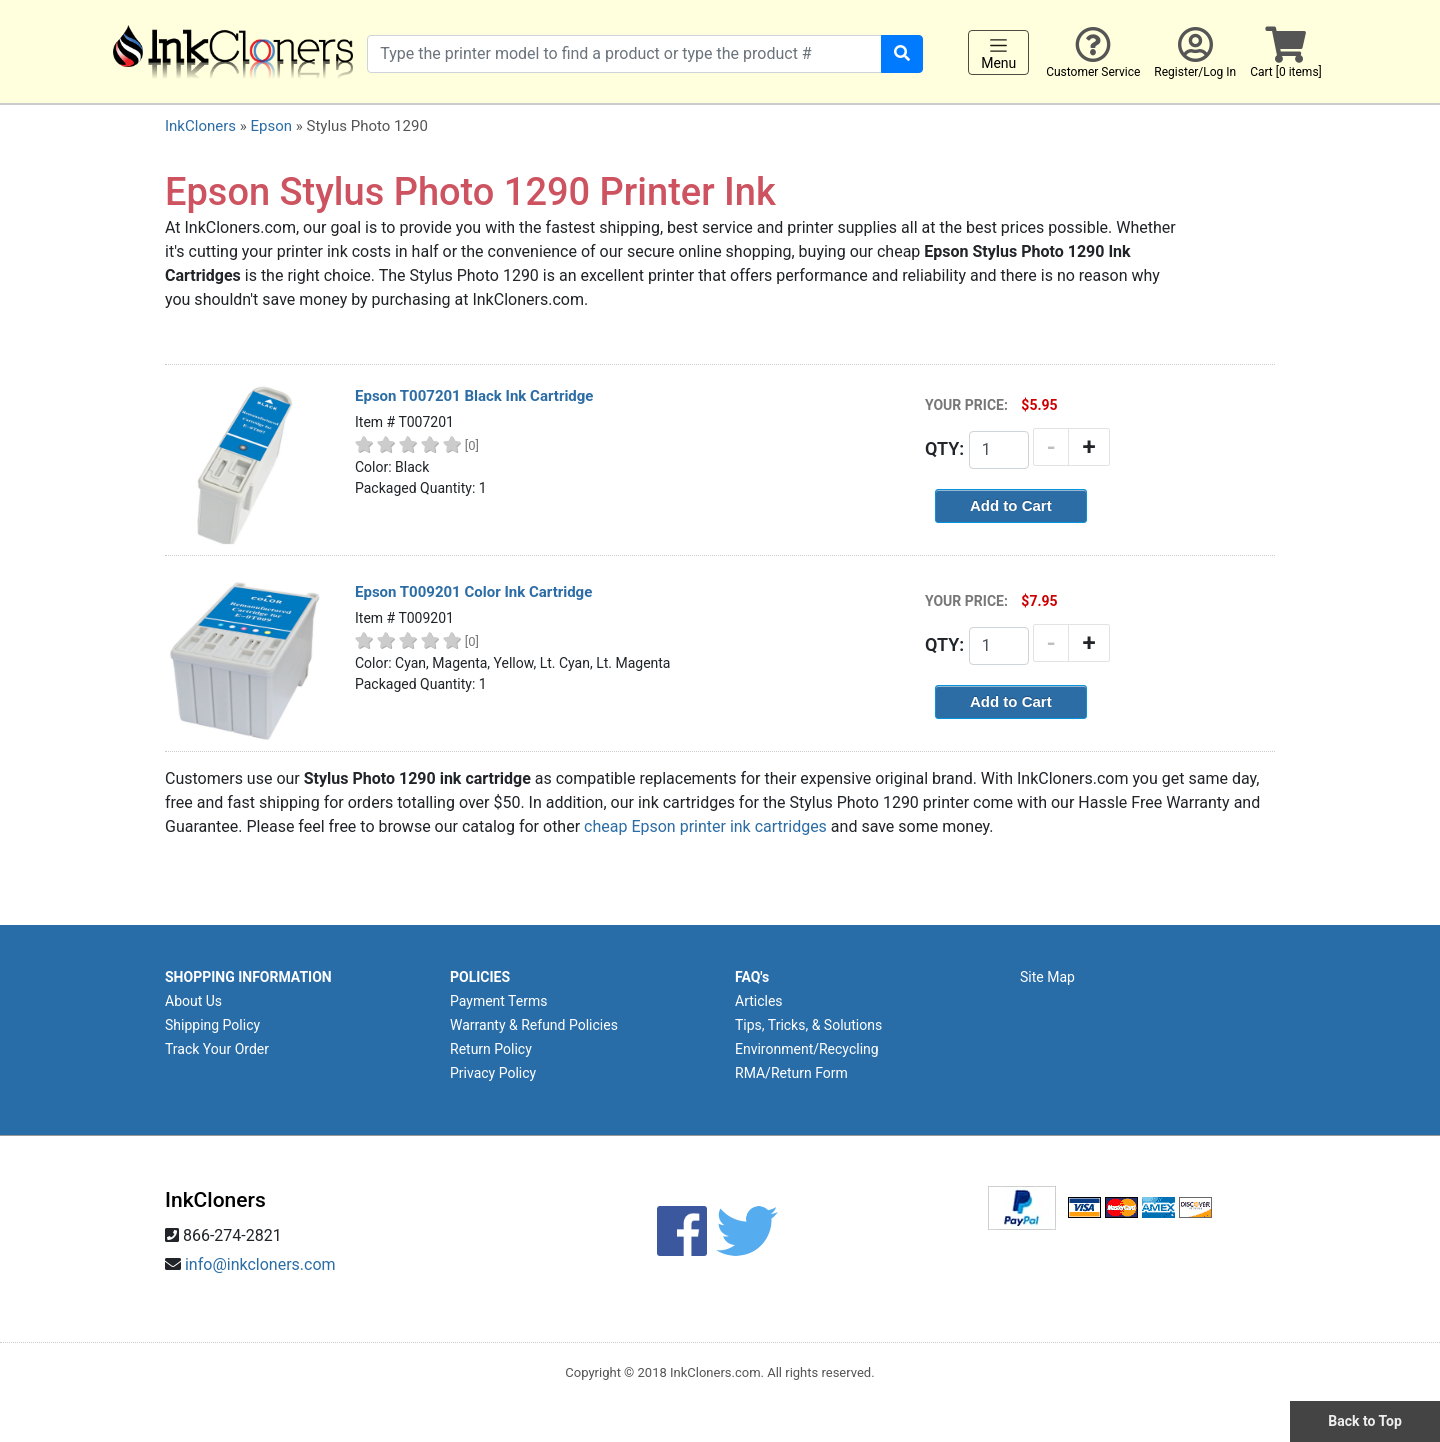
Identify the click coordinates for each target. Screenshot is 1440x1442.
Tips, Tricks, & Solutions (808, 1025)
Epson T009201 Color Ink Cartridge (473, 592)
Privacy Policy (493, 1073)
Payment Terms (498, 1001)
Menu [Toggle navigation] (998, 53)
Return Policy (491, 1049)
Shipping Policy (212, 1025)
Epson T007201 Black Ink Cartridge (474, 396)
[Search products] (624, 54)
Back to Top (1365, 1421)
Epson (271, 126)
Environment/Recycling (807, 1049)
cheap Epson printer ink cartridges (705, 826)
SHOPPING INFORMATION (248, 977)
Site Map (1047, 977)
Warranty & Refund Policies (534, 1025)
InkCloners (200, 126)
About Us (193, 1001)
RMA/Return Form (791, 1073)
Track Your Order (217, 1049)
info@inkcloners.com (260, 1264)
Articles (759, 1001)
